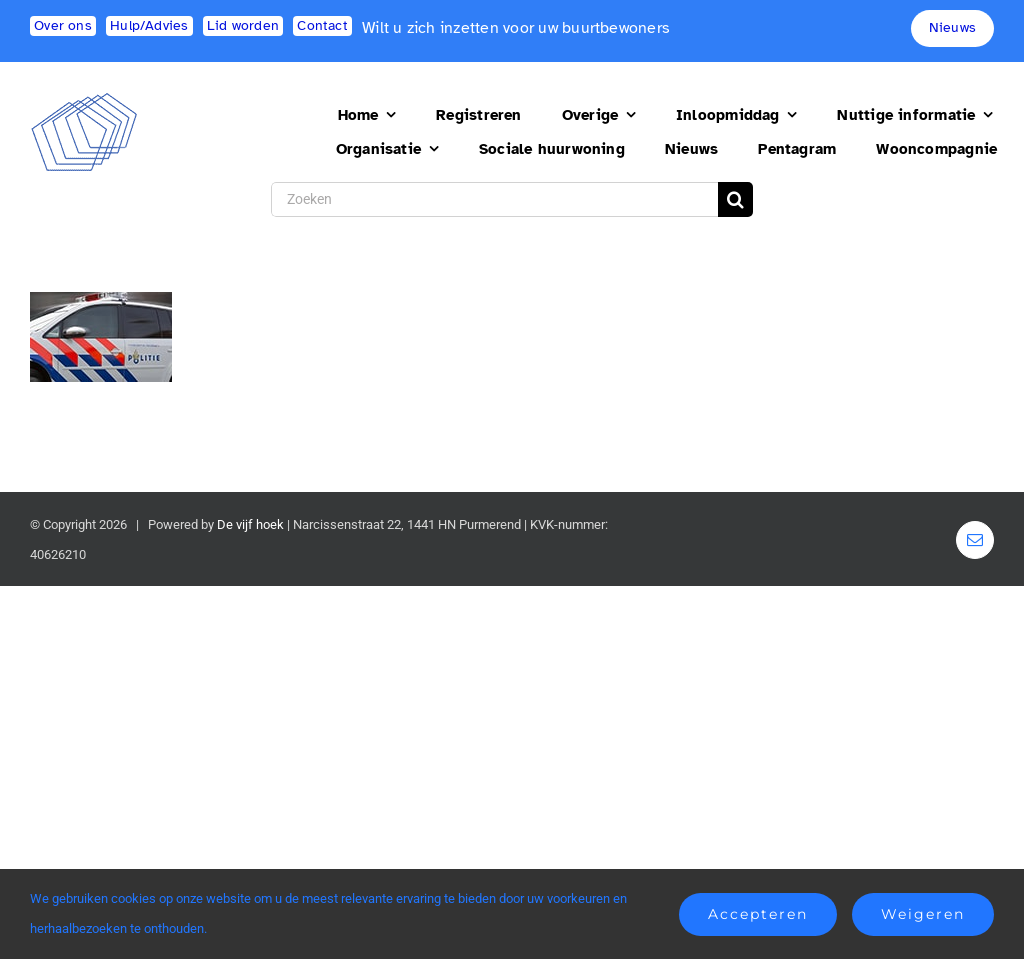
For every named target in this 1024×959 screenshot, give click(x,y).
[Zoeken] (494, 199)
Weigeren (923, 914)
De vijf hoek (250, 524)
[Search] (735, 199)
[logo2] (84, 100)
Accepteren (758, 914)
